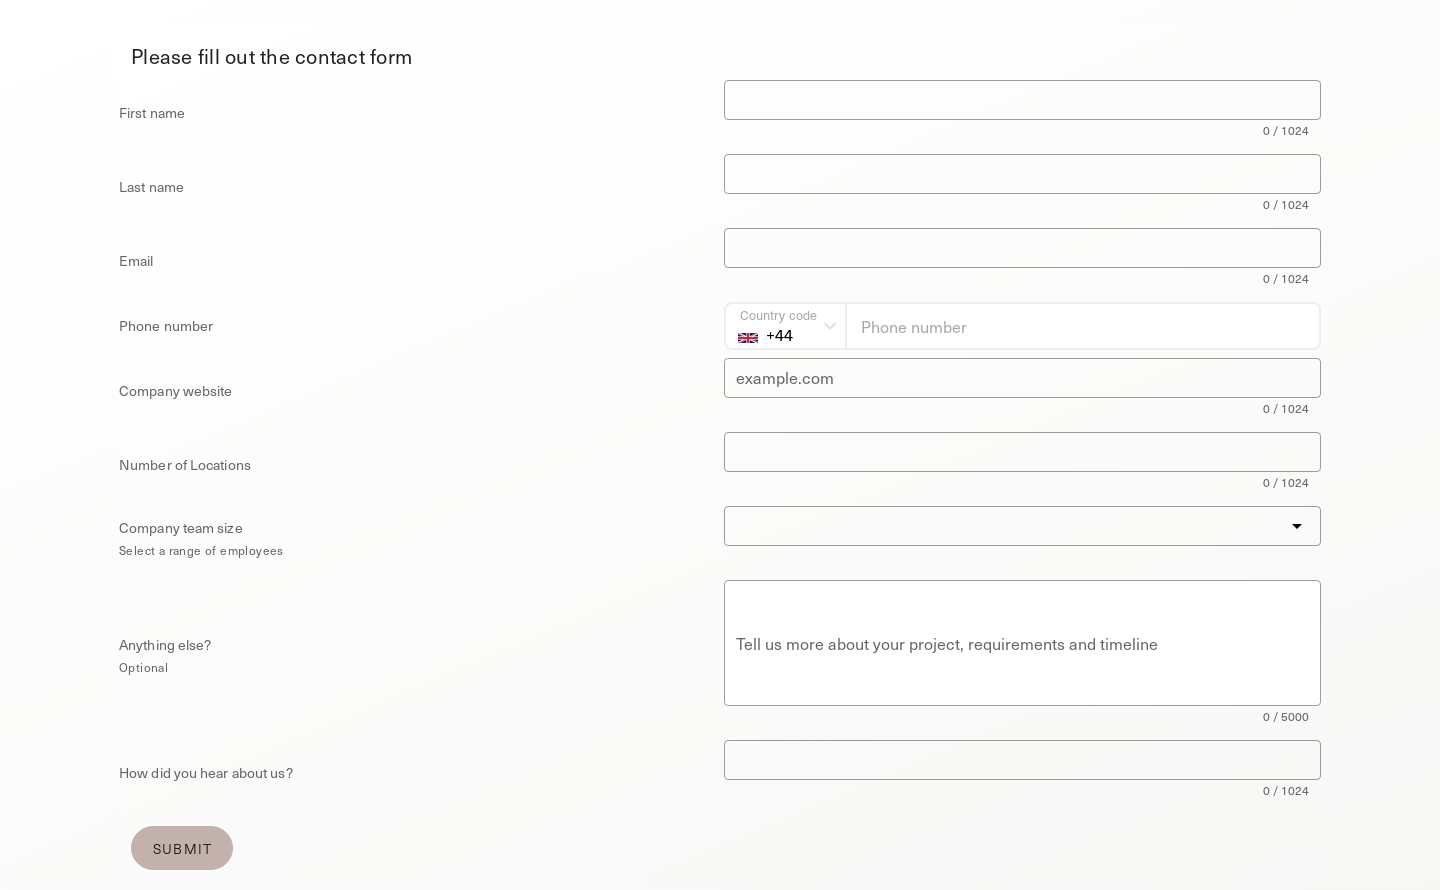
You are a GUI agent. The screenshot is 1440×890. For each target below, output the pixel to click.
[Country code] (785, 326)
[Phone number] (1083, 326)
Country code (778, 314)
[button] (1022, 526)
